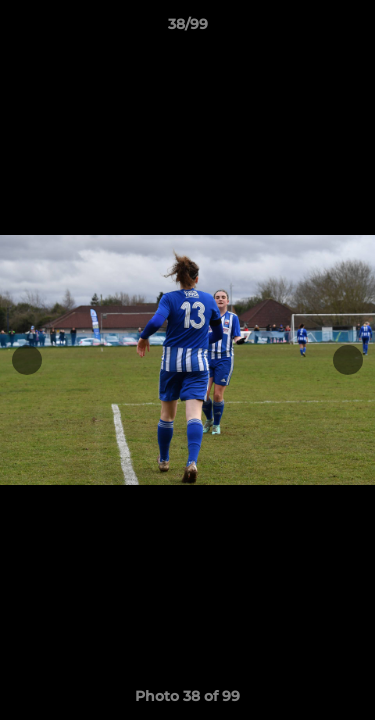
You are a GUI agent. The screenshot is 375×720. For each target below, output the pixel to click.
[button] (351, 29)
